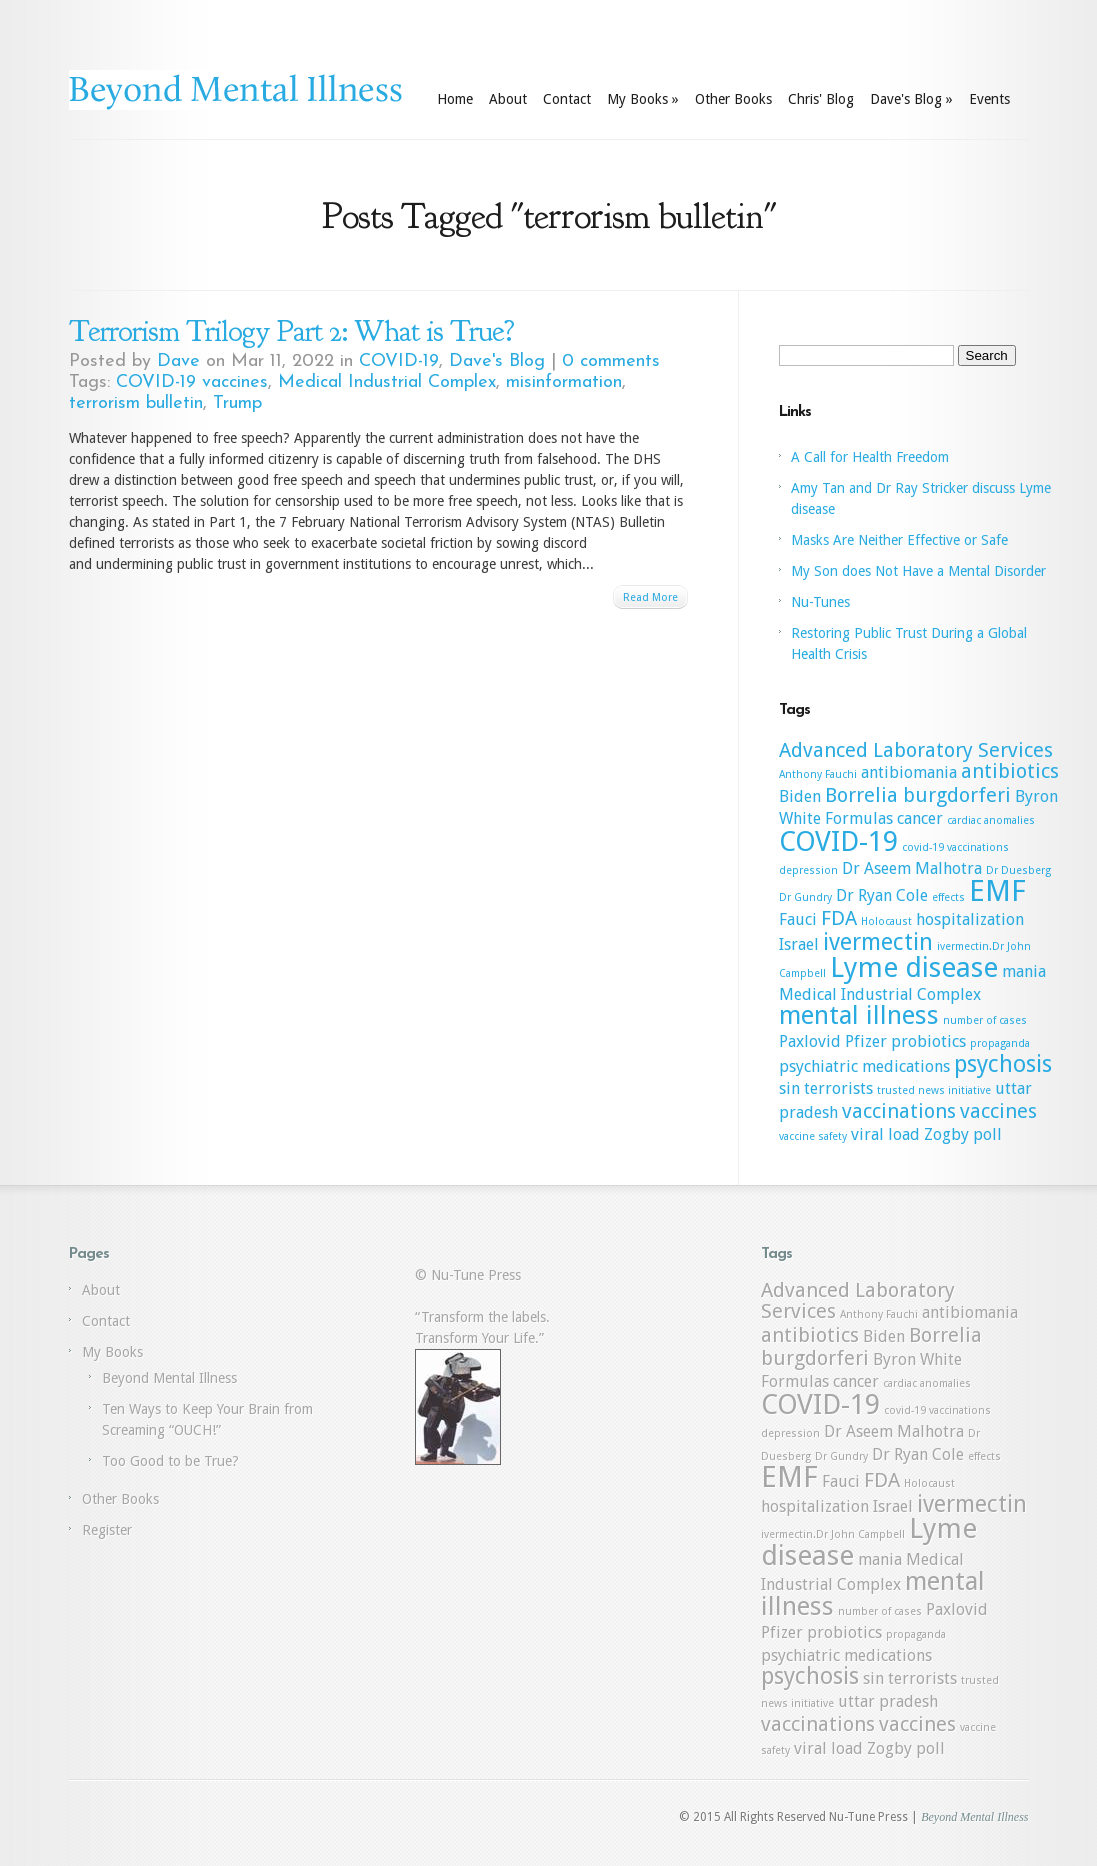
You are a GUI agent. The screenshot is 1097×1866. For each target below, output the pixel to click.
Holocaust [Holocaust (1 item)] (886, 921)
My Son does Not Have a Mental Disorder (918, 571)
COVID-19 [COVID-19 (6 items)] (838, 841)
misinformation (564, 382)
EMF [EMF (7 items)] (997, 891)
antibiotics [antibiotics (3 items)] (1010, 771)
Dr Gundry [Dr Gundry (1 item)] (805, 897)
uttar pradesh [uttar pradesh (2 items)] (888, 1701)
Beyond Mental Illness (169, 1378)
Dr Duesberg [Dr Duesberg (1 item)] (1018, 870)
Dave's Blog (911, 99)
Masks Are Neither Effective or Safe (899, 540)
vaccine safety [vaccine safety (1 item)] (813, 1136)
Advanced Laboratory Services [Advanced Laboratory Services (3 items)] (916, 750)
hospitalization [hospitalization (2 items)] (970, 919)
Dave (178, 361)
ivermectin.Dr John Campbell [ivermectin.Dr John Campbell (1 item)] (833, 1534)
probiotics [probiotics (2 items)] (928, 1041)
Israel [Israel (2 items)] (799, 944)
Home (455, 99)
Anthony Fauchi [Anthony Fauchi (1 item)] (818, 774)
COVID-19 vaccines (192, 382)
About (508, 99)
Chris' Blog (821, 99)
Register (107, 1530)
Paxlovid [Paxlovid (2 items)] (810, 1041)
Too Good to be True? (170, 1461)
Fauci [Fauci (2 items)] (798, 919)
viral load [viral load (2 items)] (885, 1134)
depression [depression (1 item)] (808, 870)
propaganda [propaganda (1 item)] (1000, 1043)
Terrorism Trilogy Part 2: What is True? (291, 331)
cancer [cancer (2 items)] (920, 818)
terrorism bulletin (136, 403)
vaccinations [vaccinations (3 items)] (899, 1111)
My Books (643, 99)
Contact (567, 99)
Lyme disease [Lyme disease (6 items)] (914, 967)
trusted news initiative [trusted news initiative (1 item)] (934, 1090)
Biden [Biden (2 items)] (800, 796)
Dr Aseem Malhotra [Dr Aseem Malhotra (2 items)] (912, 868)
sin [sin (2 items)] (789, 1088)
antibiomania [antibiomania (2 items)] (909, 772)
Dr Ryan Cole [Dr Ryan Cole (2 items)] (882, 895)
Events (989, 99)
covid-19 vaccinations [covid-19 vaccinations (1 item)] (955, 847)
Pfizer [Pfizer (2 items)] (866, 1041)
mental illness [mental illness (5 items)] (859, 1015)
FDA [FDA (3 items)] (839, 918)
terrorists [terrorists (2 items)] (838, 1088)
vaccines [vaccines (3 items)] (998, 1111)
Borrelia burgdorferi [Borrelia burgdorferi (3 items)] (918, 795)
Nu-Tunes (820, 602)
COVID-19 (399, 361)
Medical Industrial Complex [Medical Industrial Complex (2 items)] (880, 994)
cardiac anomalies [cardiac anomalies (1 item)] (991, 820)
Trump (237, 403)
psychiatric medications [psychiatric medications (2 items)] (864, 1066)
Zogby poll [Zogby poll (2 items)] (963, 1134)
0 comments (611, 361)
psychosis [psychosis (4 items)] (1003, 1064)
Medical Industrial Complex (387, 382)
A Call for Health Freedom (870, 457)
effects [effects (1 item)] (948, 897)
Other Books (733, 99)
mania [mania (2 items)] (1024, 971)
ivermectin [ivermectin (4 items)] (878, 942)
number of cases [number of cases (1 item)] (985, 1020)
